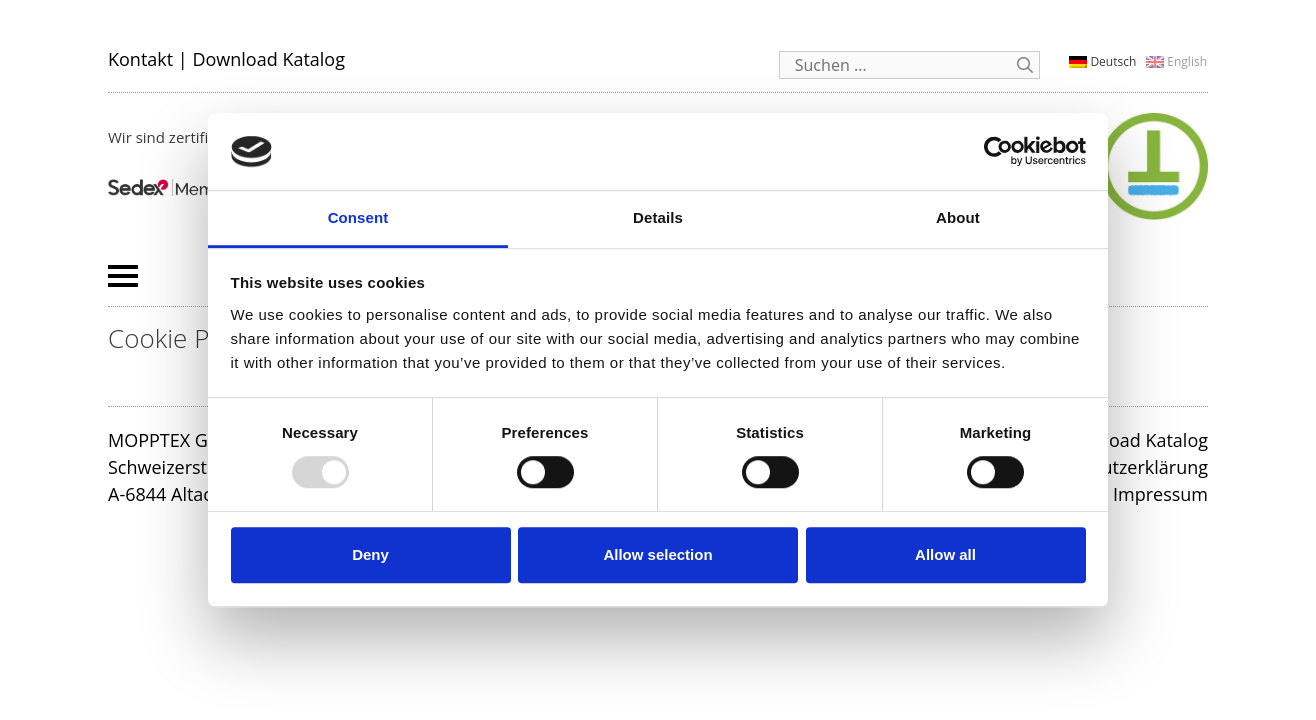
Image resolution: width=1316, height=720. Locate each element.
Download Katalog (268, 59)
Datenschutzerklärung (1115, 467)
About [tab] (958, 217)
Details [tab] (658, 217)
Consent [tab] (358, 217)
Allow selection (657, 554)
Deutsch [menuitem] (1113, 61)
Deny (370, 554)
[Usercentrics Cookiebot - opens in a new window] (998, 152)
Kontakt (140, 59)
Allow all (945, 554)
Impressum (1160, 494)
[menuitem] (1102, 61)
